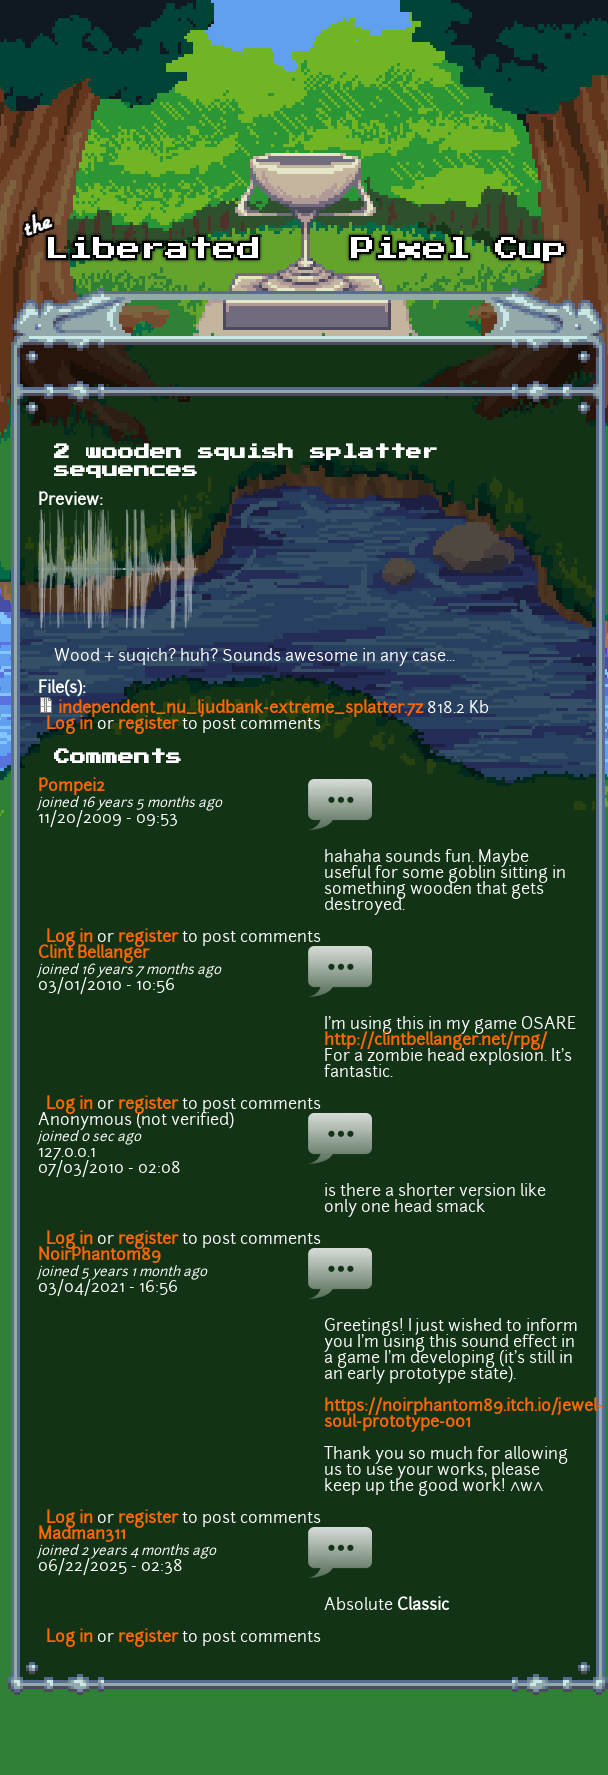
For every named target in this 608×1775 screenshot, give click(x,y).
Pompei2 (71, 787)
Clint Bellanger (93, 954)
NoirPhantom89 (99, 1256)
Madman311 (82, 1535)
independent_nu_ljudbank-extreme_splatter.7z (240, 709)
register (148, 725)
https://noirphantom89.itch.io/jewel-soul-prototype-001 (463, 1415)
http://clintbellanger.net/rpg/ (435, 1041)
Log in (69, 725)
